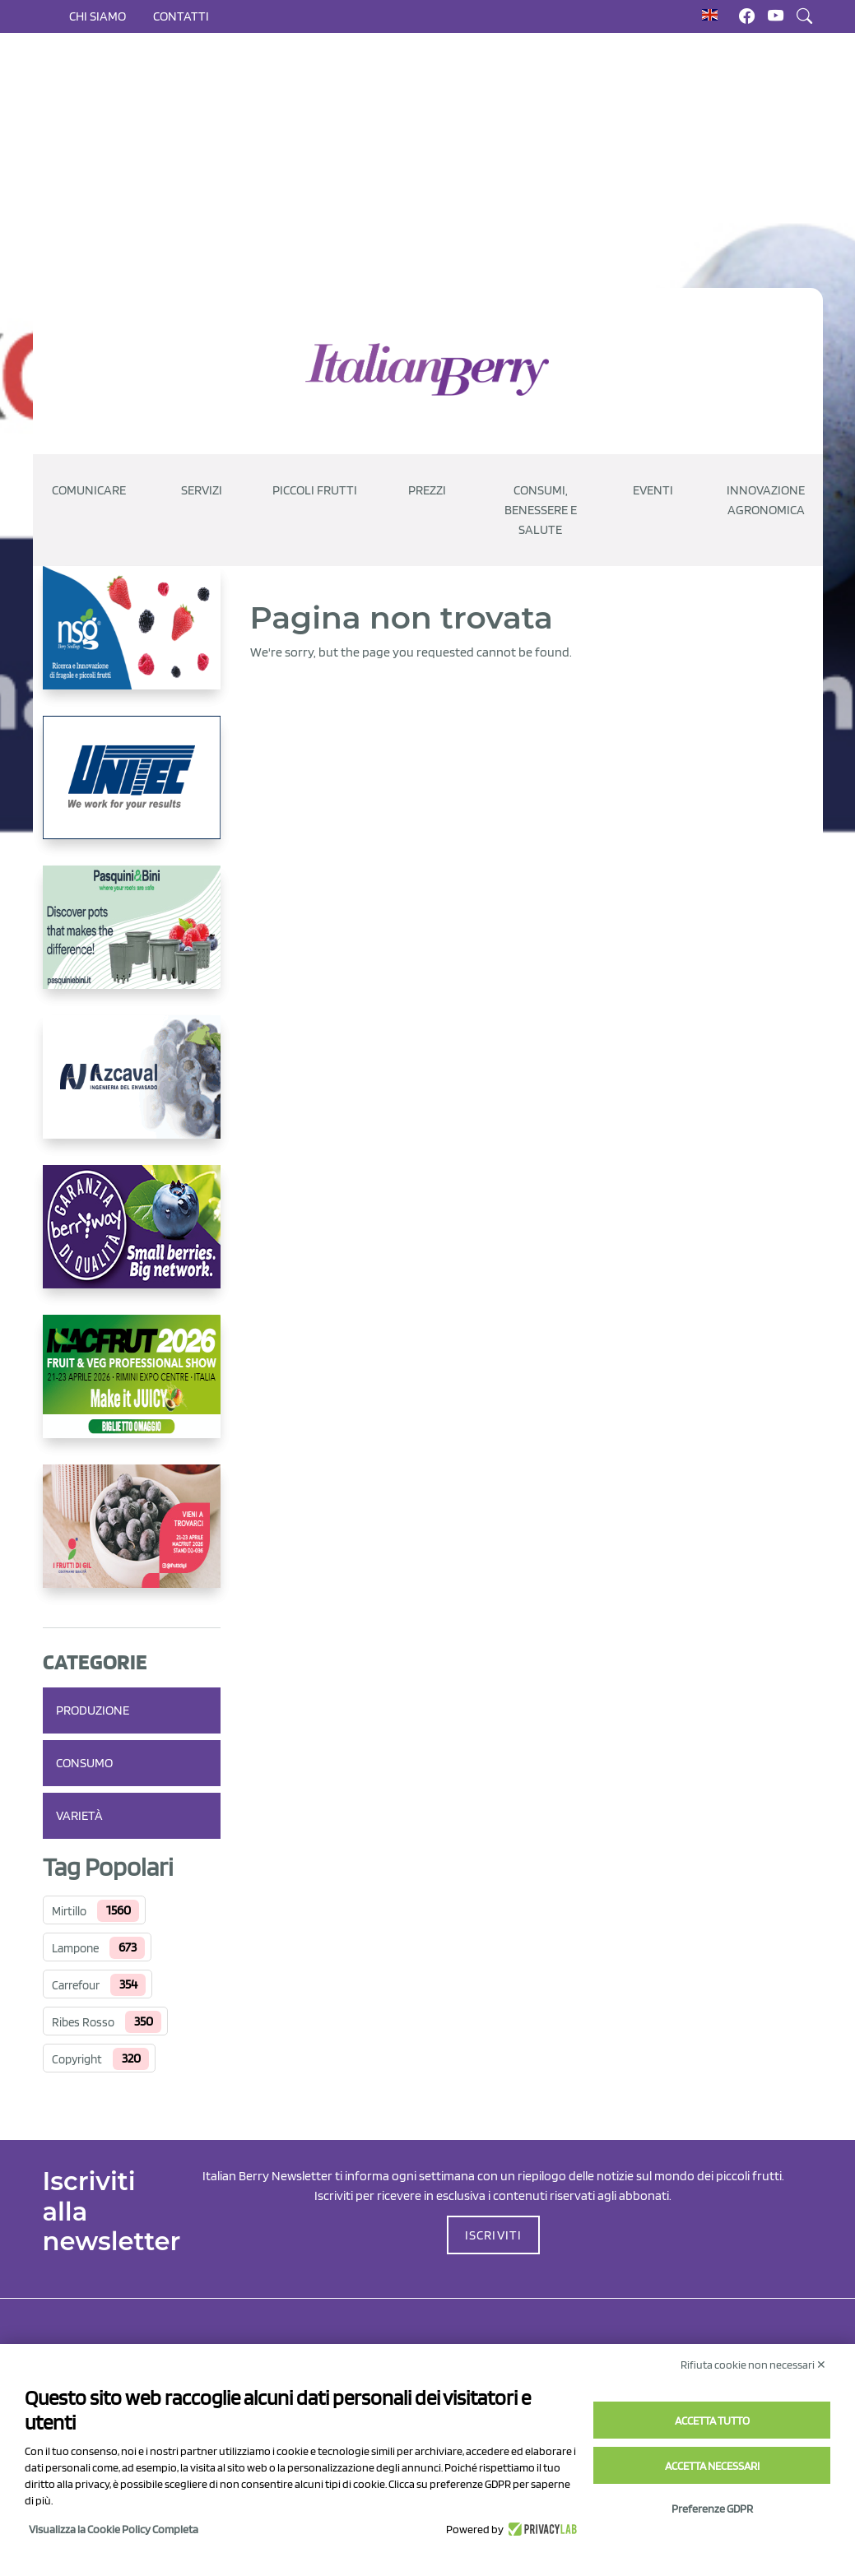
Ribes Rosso (83, 2022)
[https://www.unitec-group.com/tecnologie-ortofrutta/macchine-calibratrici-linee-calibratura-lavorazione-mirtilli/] (132, 791)
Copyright (77, 2059)
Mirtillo (69, 1911)
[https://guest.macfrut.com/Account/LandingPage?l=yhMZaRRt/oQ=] (132, 1389)
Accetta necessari (712, 2465)
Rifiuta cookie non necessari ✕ (753, 2364)
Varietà (79, 1815)
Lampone (75, 1948)
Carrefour (76, 1985)
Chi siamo (97, 16)
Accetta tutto (712, 2420)
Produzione (92, 1710)
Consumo (84, 1763)
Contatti (181, 16)
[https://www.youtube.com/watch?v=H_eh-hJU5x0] (132, 1090)
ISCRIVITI (494, 2235)
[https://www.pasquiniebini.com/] (132, 940)
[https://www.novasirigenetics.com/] (132, 641)
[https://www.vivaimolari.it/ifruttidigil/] (132, 1539)
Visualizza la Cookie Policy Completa (113, 2529)
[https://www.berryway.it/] (132, 1240)
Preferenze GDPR (712, 2508)
